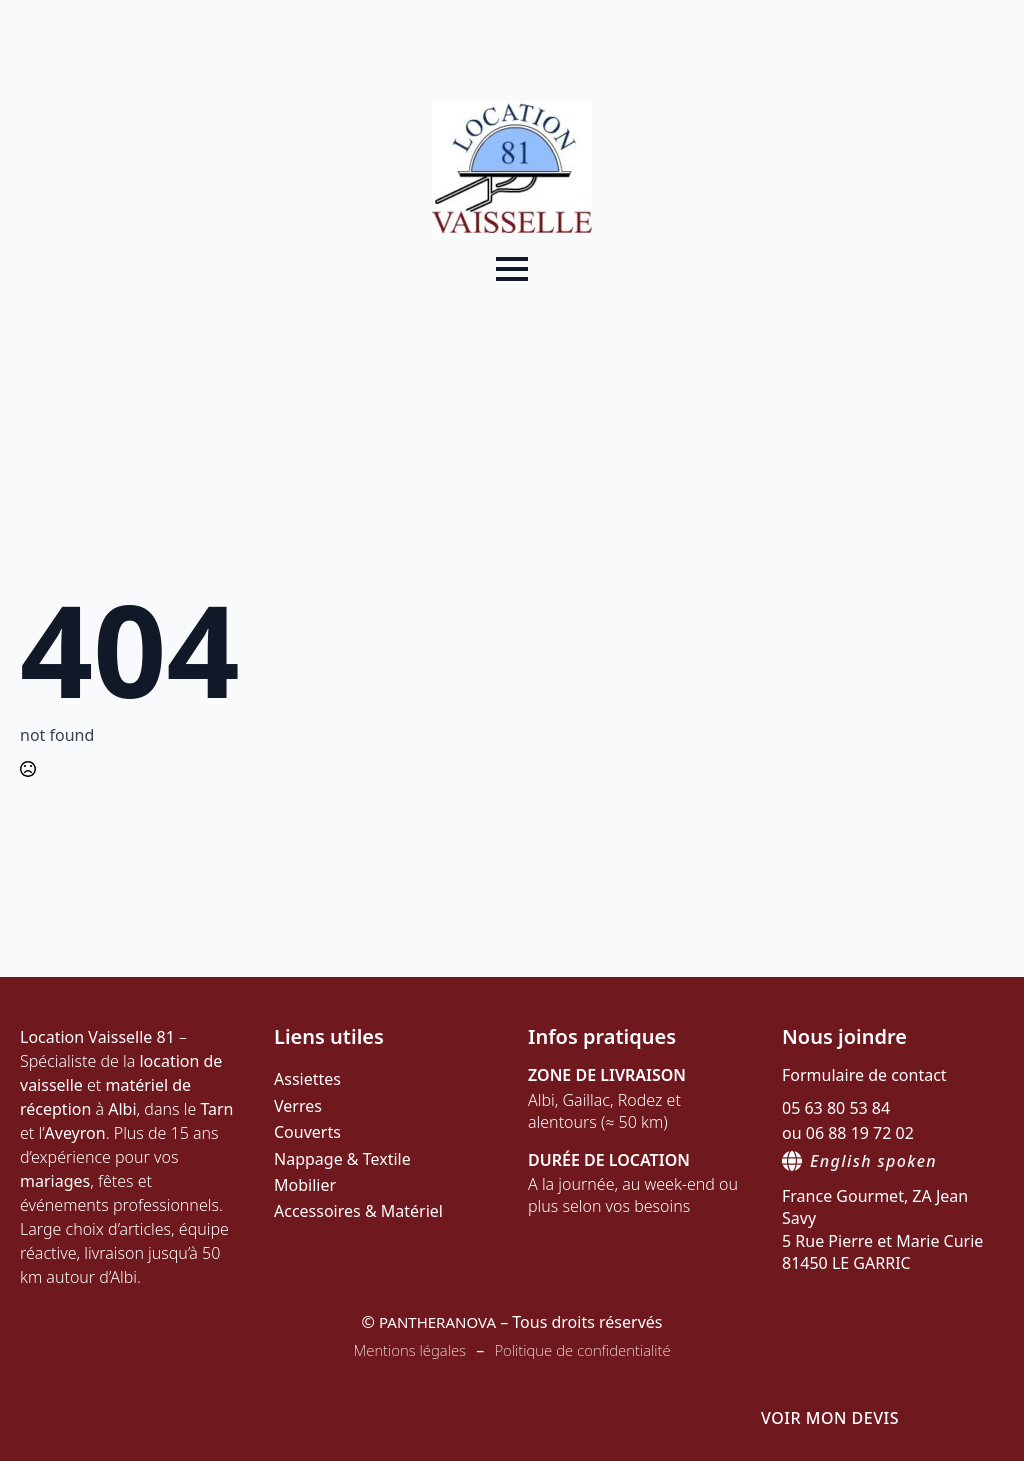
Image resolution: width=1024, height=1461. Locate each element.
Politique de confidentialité (582, 1350)
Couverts (307, 1132)
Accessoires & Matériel (358, 1211)
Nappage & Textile (342, 1159)
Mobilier (305, 1185)
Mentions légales (409, 1350)
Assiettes (307, 1079)
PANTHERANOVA (437, 1322)
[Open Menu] (512, 269)
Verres (298, 1106)
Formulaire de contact (864, 1075)
